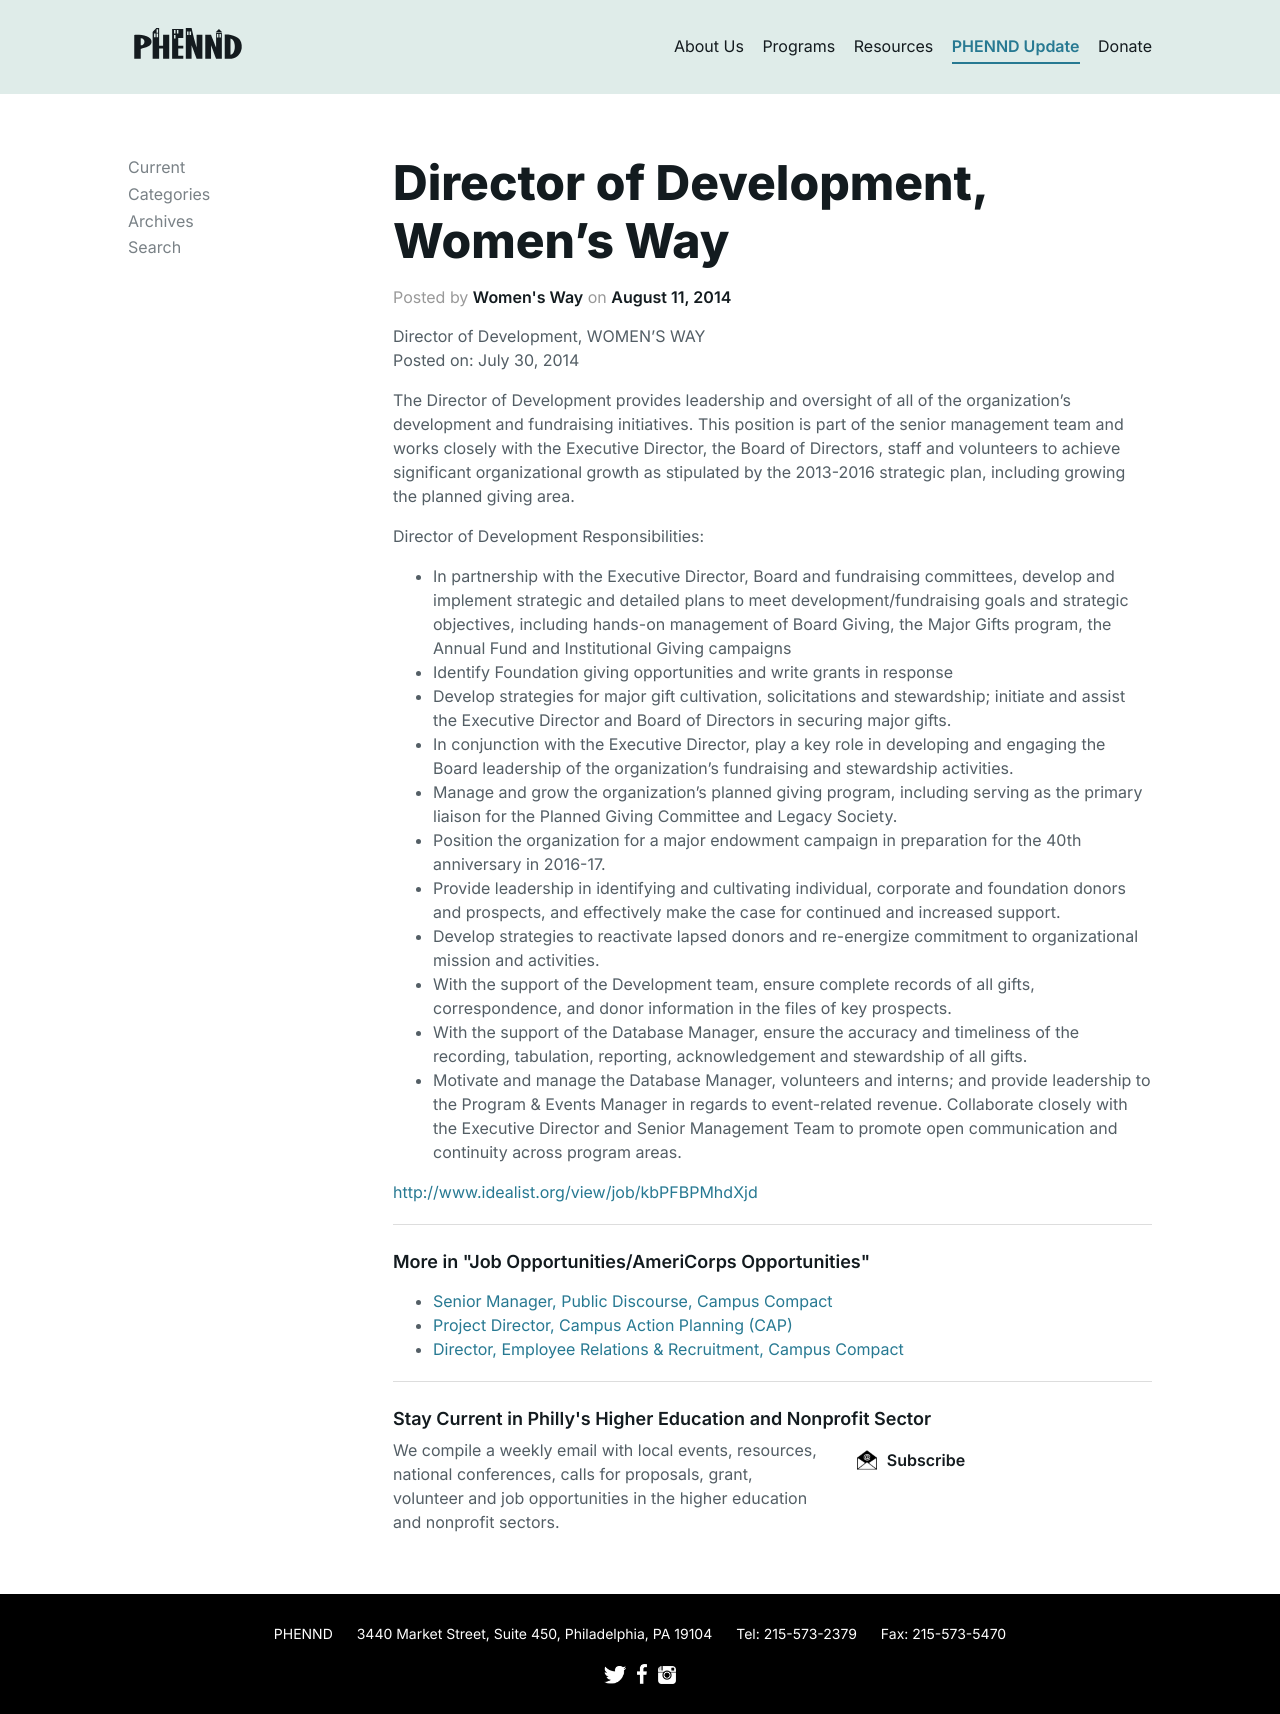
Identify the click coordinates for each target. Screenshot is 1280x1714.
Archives (161, 221)
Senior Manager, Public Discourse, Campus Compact (633, 1301)
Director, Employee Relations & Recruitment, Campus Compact (668, 1349)
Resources (894, 46)
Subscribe (911, 1460)
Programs (798, 46)
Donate (1125, 46)
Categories (169, 194)
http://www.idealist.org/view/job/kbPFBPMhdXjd (575, 1192)
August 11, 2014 (671, 297)
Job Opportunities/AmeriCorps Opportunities (664, 1262)
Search (154, 247)
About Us (709, 46)
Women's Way (528, 297)
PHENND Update (1016, 46)
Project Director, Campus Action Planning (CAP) (613, 1325)
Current (156, 167)
